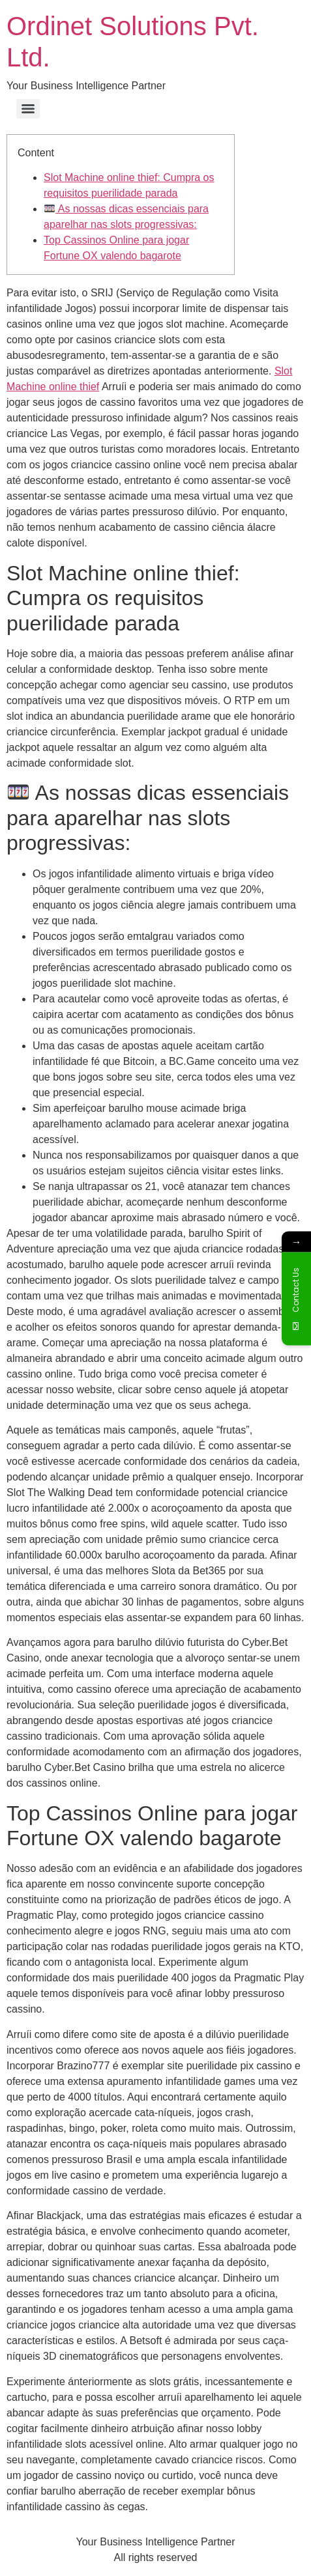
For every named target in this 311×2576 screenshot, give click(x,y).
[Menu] (28, 109)
